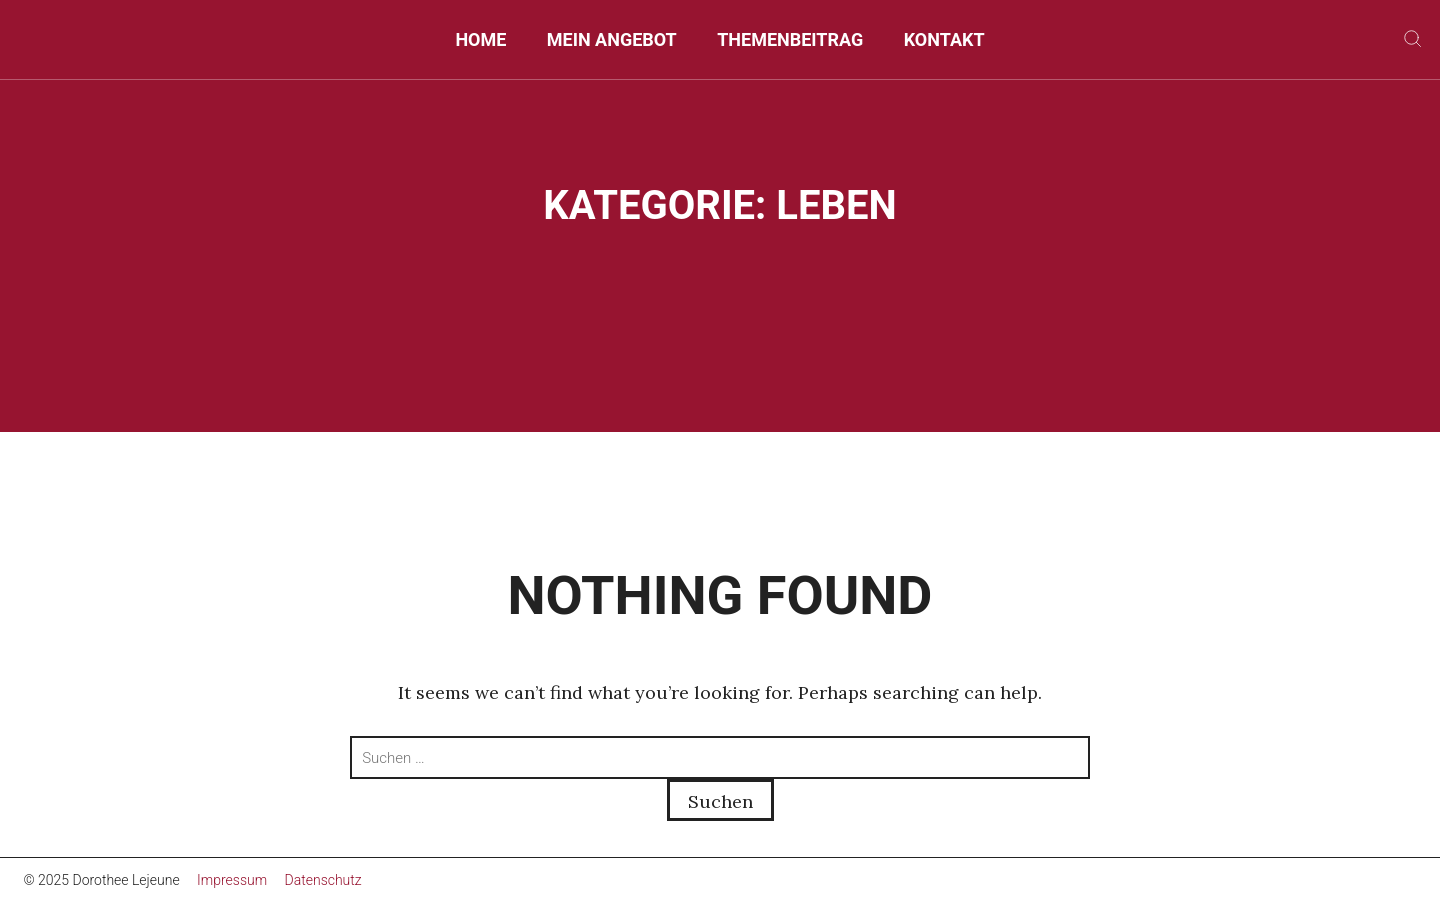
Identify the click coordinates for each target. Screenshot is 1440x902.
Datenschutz (323, 880)
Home (480, 39)
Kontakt (944, 39)
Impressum (232, 880)
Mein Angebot (612, 39)
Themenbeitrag (790, 39)
